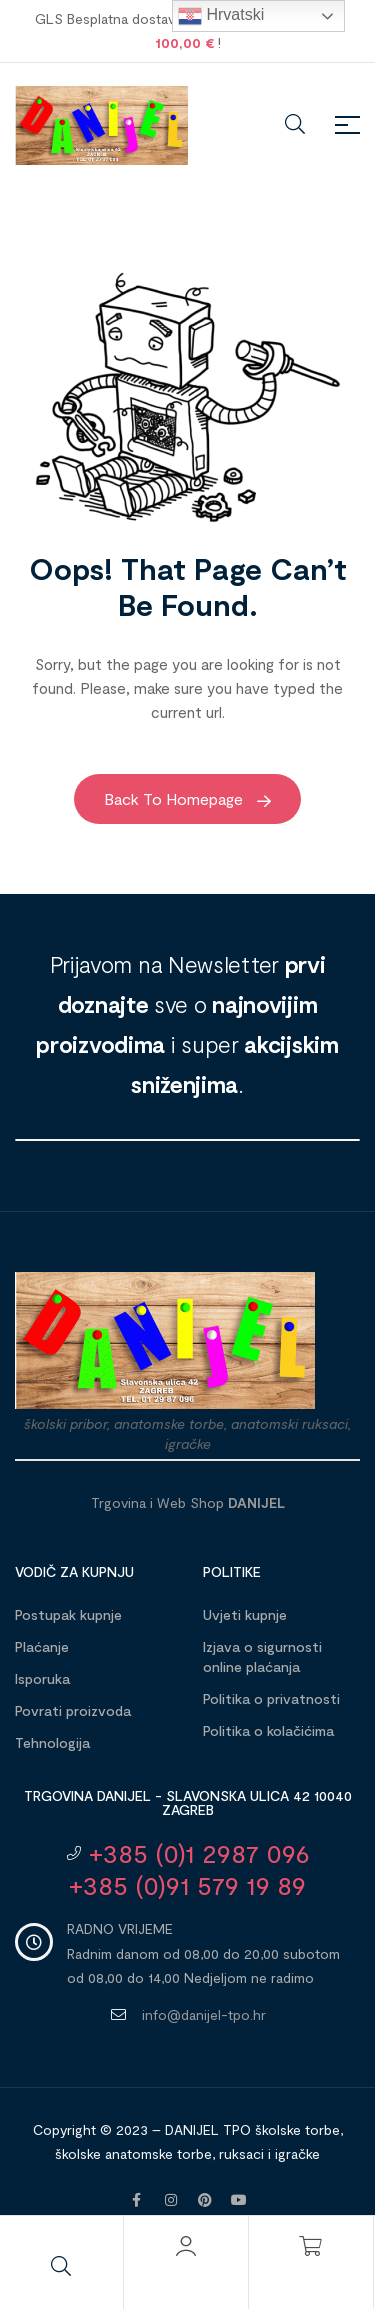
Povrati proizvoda (73, 1710)
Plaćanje (42, 1646)
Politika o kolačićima (268, 1730)
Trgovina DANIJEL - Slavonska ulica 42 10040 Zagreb (188, 1802)
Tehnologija (52, 1742)
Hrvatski (221, 16)
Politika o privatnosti (271, 1698)
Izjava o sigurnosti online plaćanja (262, 1656)
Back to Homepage (187, 798)
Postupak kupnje (68, 1614)
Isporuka (42, 1678)
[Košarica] (311, 2246)
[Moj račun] (186, 2246)
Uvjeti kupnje (245, 1614)
